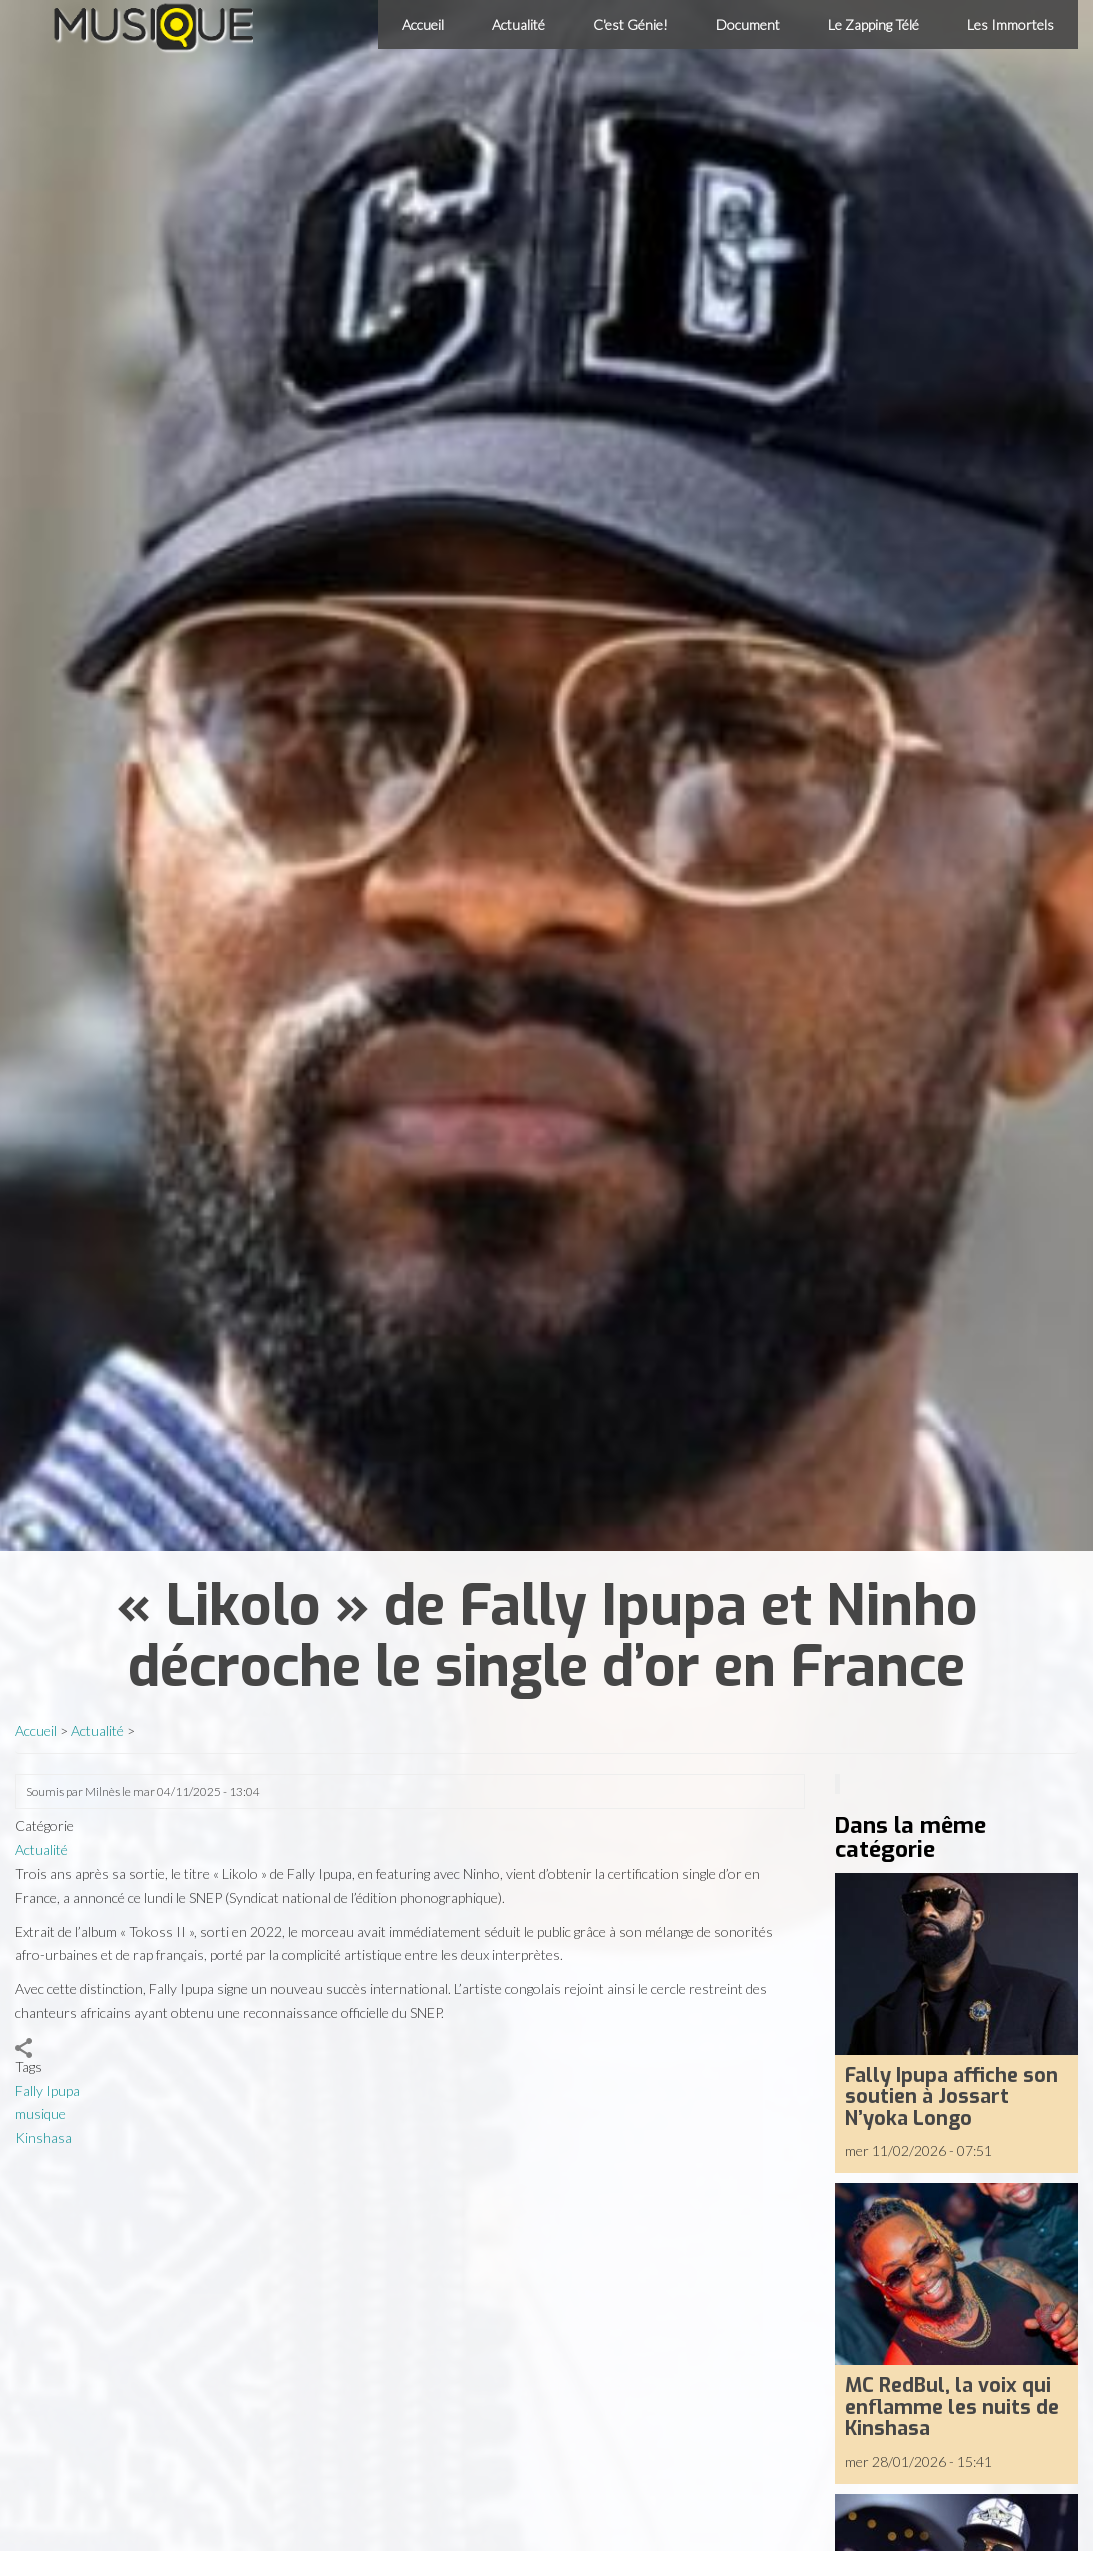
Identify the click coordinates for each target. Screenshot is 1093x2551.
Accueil (423, 24)
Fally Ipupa (47, 2090)
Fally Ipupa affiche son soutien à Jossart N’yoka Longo (951, 2096)
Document (748, 24)
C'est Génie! (630, 24)
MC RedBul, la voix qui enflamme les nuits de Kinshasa (952, 2406)
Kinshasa (43, 2137)
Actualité (518, 24)
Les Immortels (1010, 24)
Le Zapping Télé (873, 24)
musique (40, 2113)
